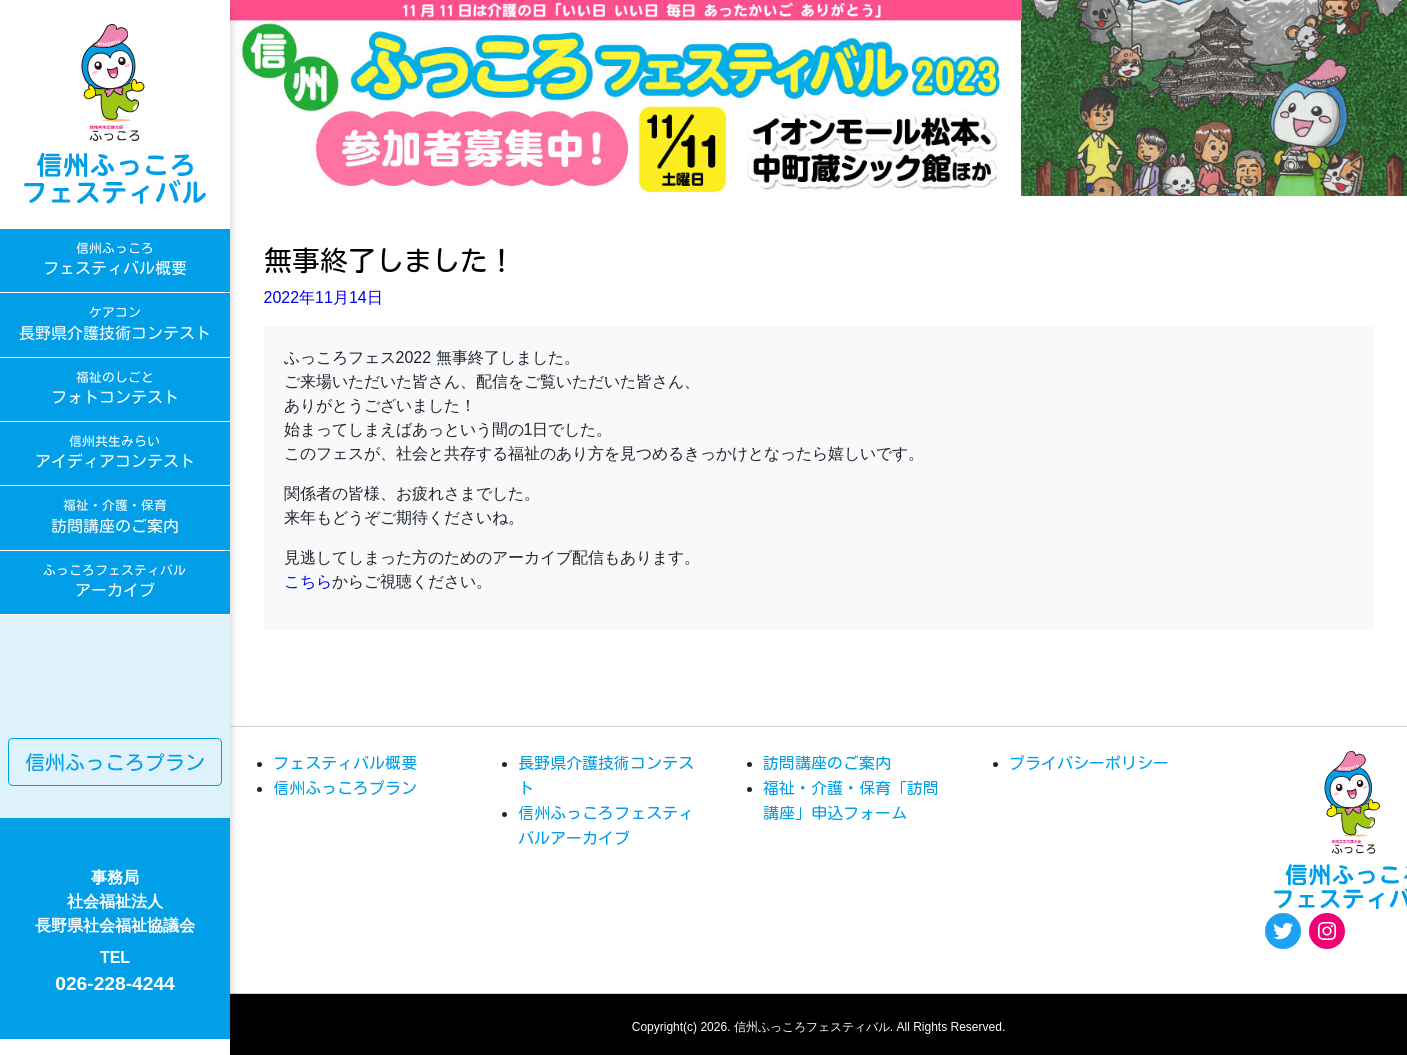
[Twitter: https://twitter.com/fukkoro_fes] (1283, 931)
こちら (308, 581)
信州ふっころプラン (115, 762)
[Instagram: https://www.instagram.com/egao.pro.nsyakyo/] (1327, 931)
